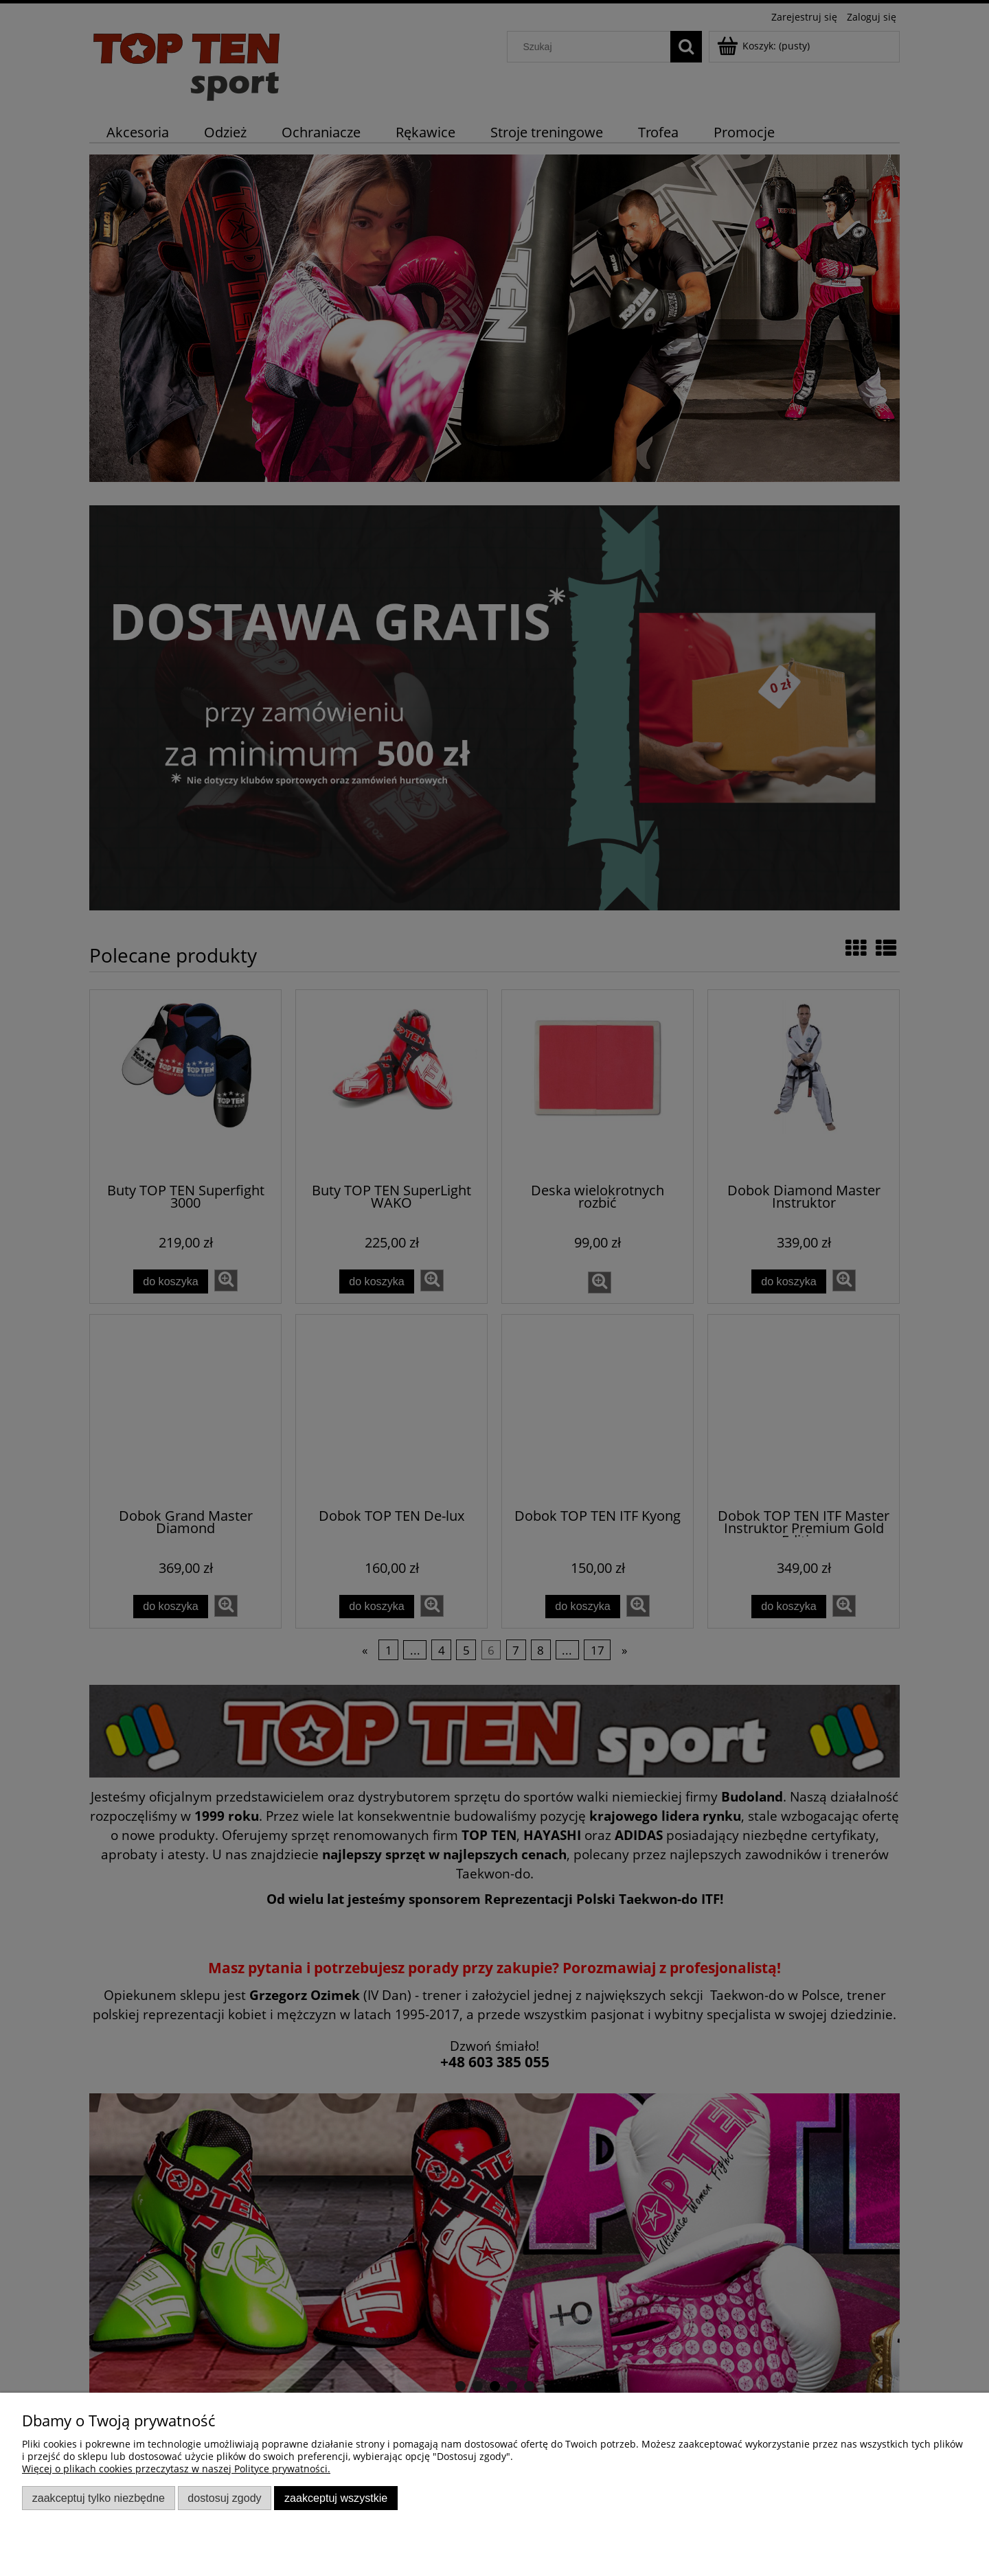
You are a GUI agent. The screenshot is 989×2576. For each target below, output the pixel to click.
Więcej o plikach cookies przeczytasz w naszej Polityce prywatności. (176, 2468)
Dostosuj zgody (224, 2498)
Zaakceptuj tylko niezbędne (98, 2498)
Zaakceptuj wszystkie (335, 2498)
